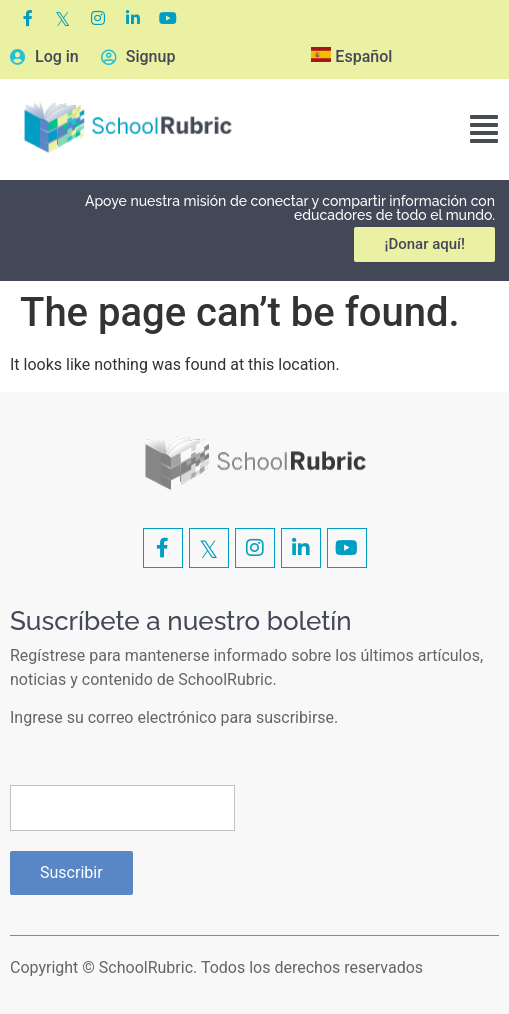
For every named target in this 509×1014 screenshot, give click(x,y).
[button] (484, 129)
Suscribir (71, 872)
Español (351, 56)
